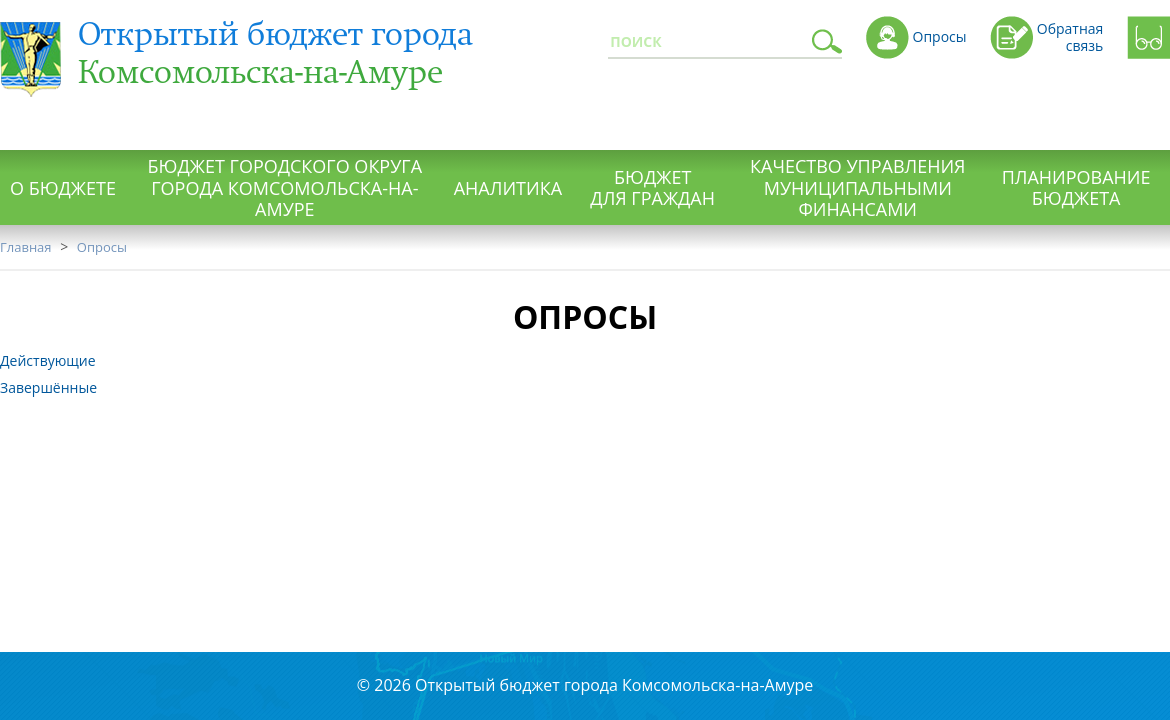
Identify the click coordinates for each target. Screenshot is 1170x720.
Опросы (102, 247)
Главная (26, 247)
